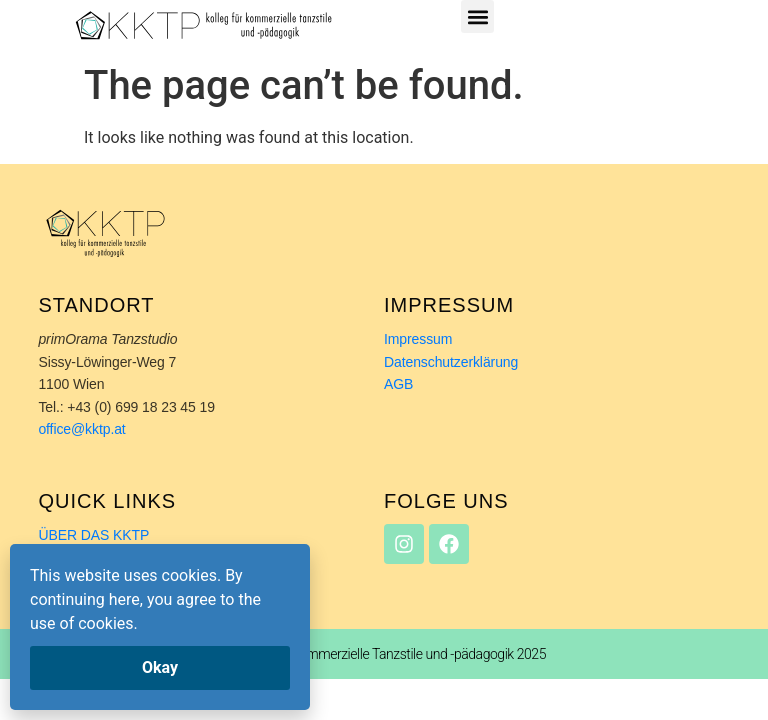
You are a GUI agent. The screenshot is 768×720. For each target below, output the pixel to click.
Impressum (418, 339)
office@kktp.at (83, 429)
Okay (160, 667)
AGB (398, 384)
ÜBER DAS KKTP (93, 535)
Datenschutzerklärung (451, 362)
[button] (477, 16)
